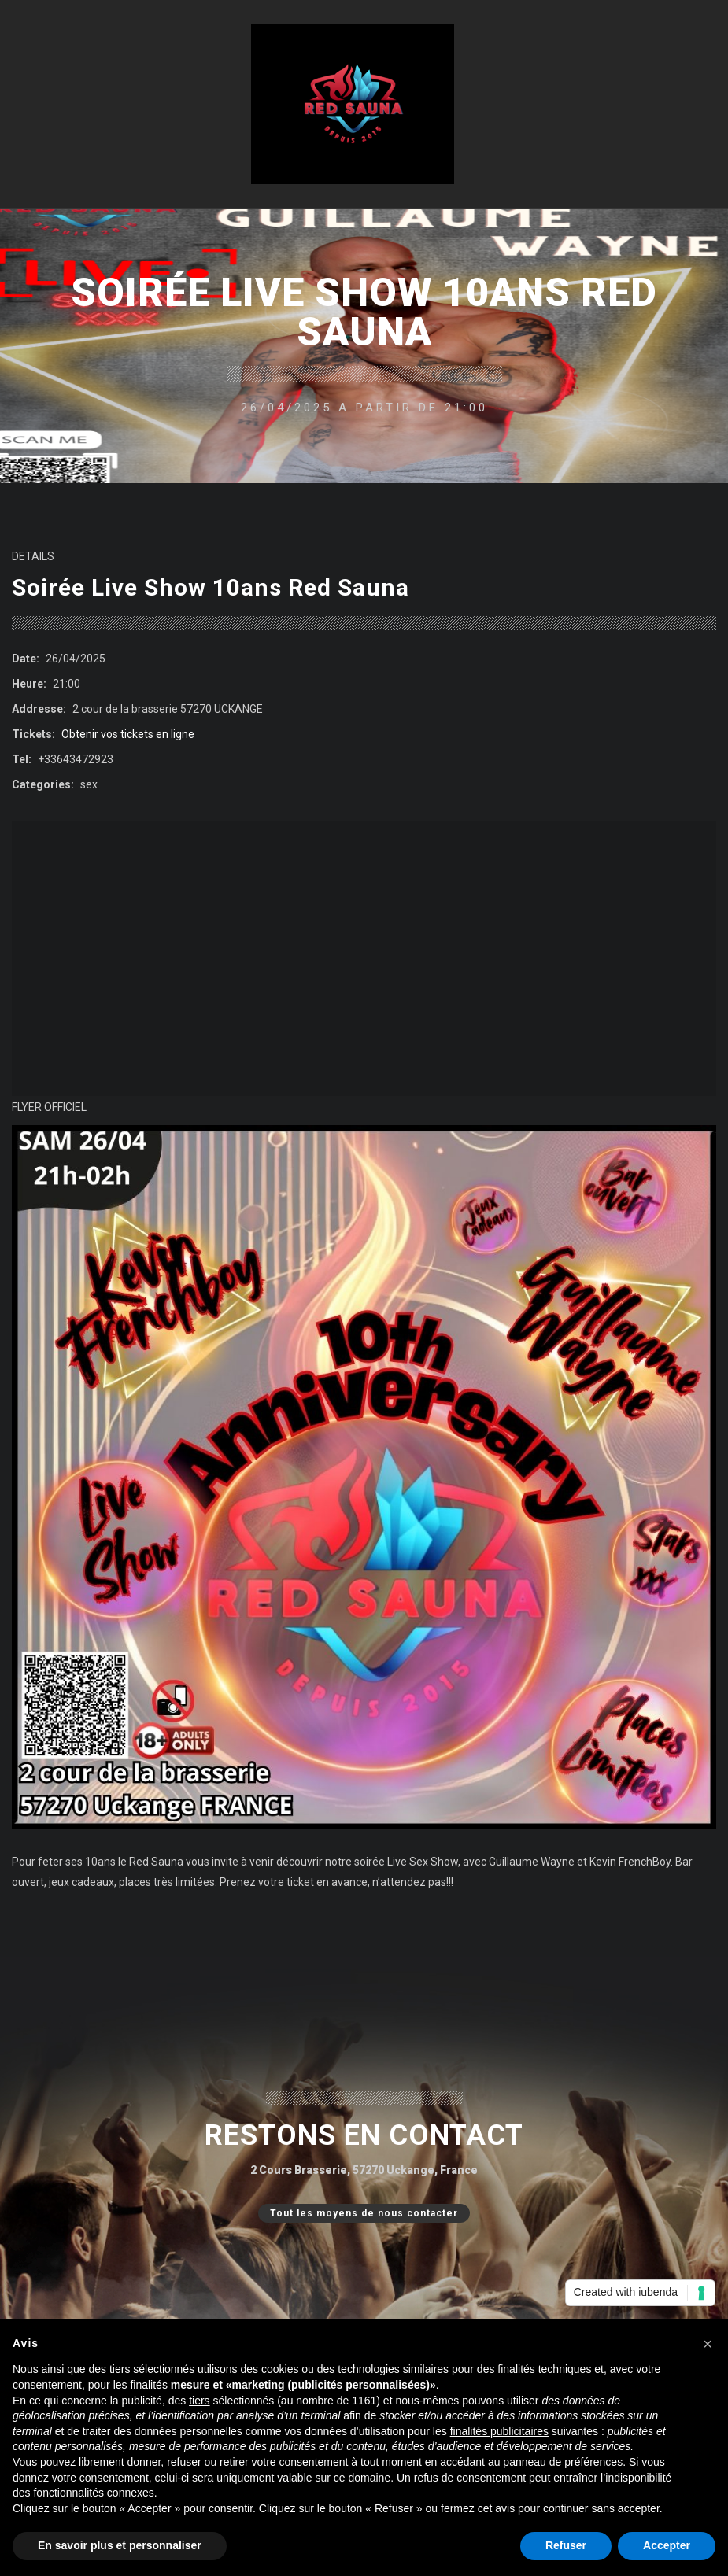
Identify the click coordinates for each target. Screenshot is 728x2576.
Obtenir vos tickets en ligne (127, 734)
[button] (707, 2343)
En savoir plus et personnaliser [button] (119, 2545)
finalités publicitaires (499, 2431)
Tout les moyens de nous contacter (358, 2213)
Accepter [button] (666, 2545)
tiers (199, 2400)
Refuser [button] (565, 2545)
